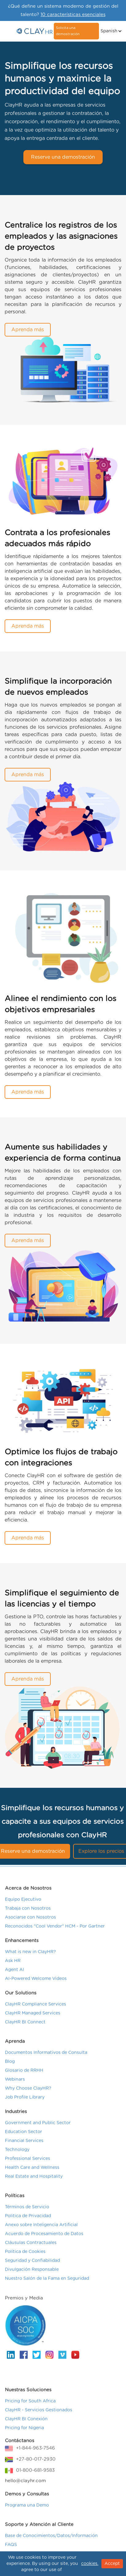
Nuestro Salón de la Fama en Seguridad (47, 2283)
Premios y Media (24, 2303)
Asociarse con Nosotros (30, 1922)
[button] (110, 31)
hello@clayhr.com (25, 2485)
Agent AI (14, 1974)
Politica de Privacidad (28, 2221)
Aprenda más (27, 329)
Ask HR (13, 1965)
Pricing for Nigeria (24, 2433)
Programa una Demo (27, 2510)
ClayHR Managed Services (32, 2018)
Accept (112, 2564)
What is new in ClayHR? (30, 1956)
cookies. (89, 2564)
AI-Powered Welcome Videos (36, 1983)
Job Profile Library (25, 2102)
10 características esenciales (73, 14)
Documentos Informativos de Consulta (46, 2057)
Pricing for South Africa (30, 2406)
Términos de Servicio (27, 2212)
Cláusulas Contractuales (31, 2247)
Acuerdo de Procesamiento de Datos (44, 2238)
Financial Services (24, 2145)
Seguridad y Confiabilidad (32, 2265)
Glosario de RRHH (24, 2075)
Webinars (15, 2084)
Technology (17, 2154)
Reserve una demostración (63, 157)
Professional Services (27, 2163)
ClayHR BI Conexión (26, 2424)
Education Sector (23, 2136)
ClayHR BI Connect (25, 2027)
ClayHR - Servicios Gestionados (38, 2415)
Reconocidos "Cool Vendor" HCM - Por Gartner (55, 1931)
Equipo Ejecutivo (23, 1904)
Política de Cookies (25, 2256)
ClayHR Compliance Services (35, 2009)
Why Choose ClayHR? (28, 2093)
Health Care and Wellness (32, 2172)
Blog (10, 2066)
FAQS (11, 2549)
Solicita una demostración (68, 31)
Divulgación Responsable (32, 2274)
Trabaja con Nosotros (28, 1913)
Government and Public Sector (38, 2128)
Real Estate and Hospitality (34, 2181)
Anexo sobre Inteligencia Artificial (41, 2230)
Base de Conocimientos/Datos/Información (51, 2540)
